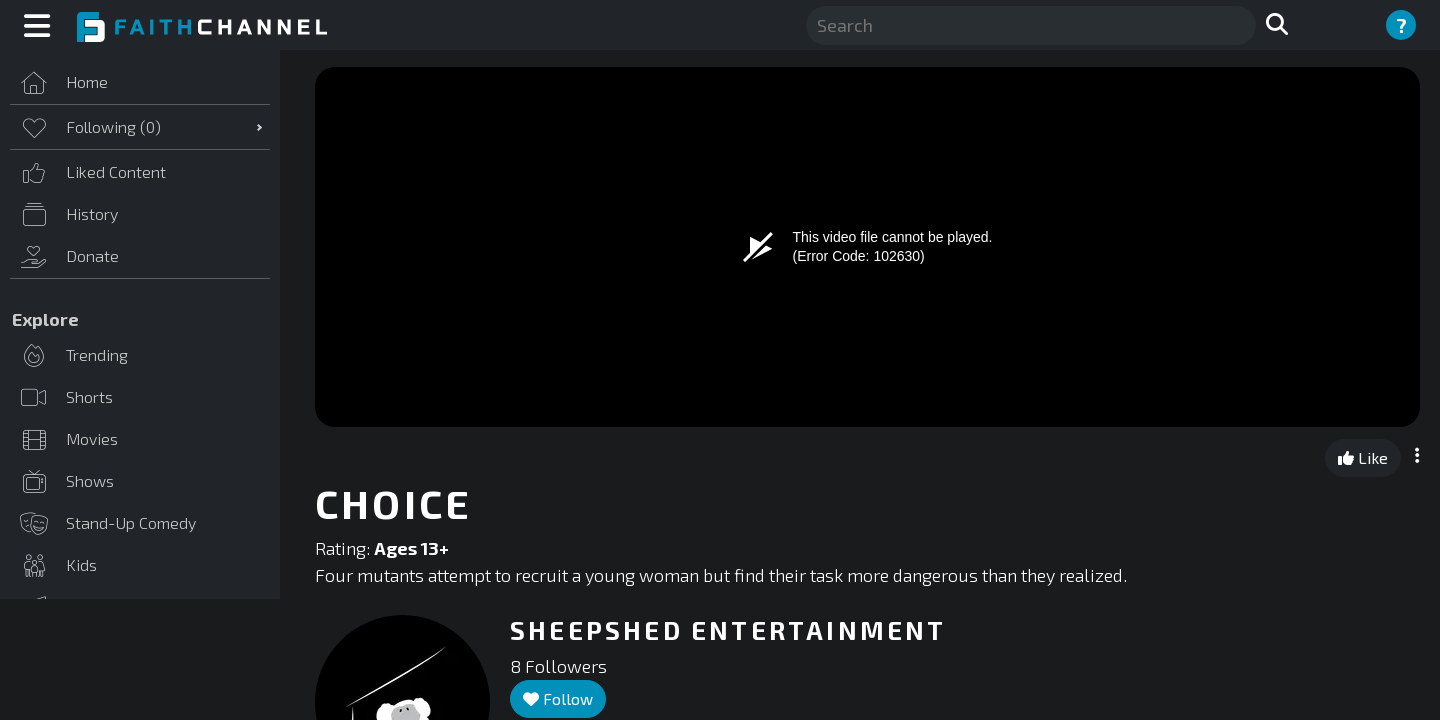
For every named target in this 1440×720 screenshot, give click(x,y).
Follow (558, 698)
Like (1363, 457)
